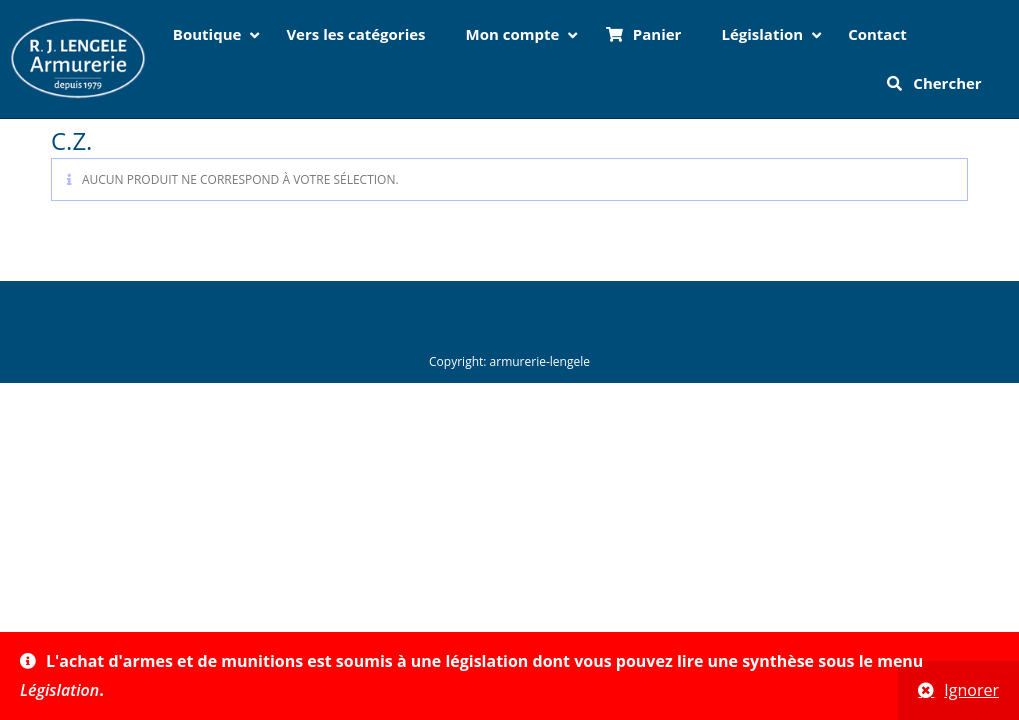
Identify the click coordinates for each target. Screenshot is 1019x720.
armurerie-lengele (540, 361)
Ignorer (971, 690)
